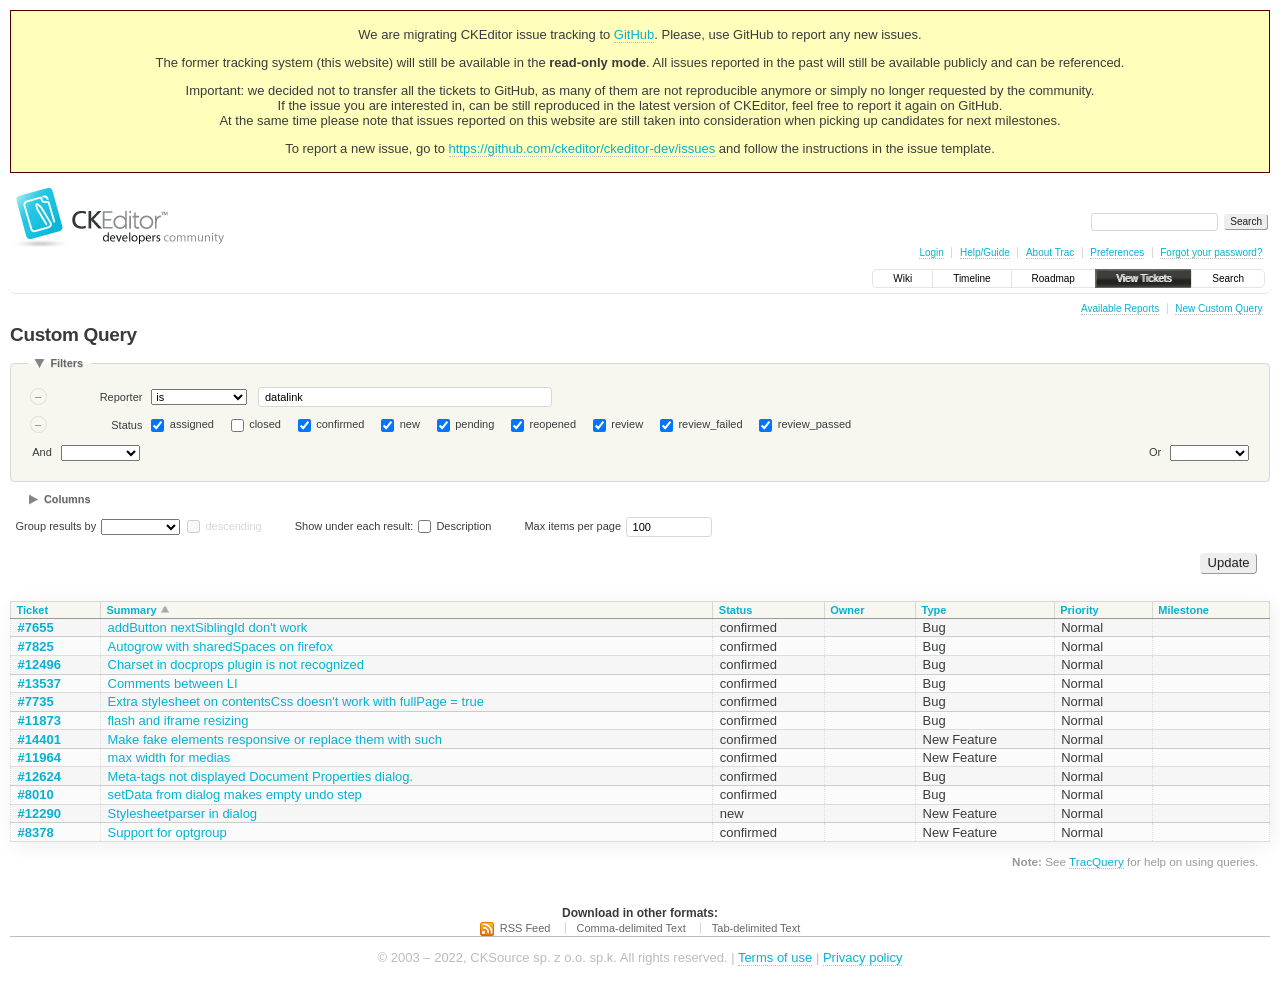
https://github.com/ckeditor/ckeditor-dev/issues (582, 148)
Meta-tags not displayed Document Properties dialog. (261, 776)
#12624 (39, 776)
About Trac (1050, 252)
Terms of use (775, 957)
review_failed (710, 424)
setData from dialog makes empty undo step (235, 794)
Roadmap (1053, 278)
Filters (66, 363)
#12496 (39, 664)
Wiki (902, 278)
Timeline (971, 278)
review (627, 424)
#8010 (36, 794)
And (42, 452)
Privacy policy (862, 957)
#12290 (39, 813)
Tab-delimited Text (756, 928)
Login (931, 252)
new (410, 424)
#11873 (39, 720)
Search (1228, 278)
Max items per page (572, 526)
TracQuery (1096, 861)
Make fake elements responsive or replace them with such (275, 739)
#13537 (39, 683)
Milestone (1183, 610)
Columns (67, 499)
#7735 (36, 701)
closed (265, 424)
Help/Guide (985, 252)
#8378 (36, 832)
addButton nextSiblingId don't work (208, 627)
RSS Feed (525, 928)
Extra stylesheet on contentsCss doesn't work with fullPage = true (296, 701)
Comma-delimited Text (631, 928)
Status (126, 425)
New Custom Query (1218, 308)
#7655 (36, 627)
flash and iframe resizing (178, 720)
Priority (1079, 610)
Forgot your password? (1211, 252)
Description (454, 526)
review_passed (814, 424)
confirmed (340, 424)
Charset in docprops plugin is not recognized (236, 664)
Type (934, 610)
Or (1155, 452)
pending (474, 424)
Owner (847, 610)
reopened (553, 424)
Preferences (1117, 252)
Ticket (33, 610)
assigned (192, 424)
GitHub (634, 34)
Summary (132, 610)
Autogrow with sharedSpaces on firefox (220, 646)
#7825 (36, 646)
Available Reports (1120, 308)
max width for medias (169, 757)
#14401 (39, 739)
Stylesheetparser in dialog (183, 813)
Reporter (121, 397)
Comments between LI (173, 683)
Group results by (56, 526)
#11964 (39, 757)
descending (233, 526)
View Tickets (1143, 278)
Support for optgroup (167, 832)
